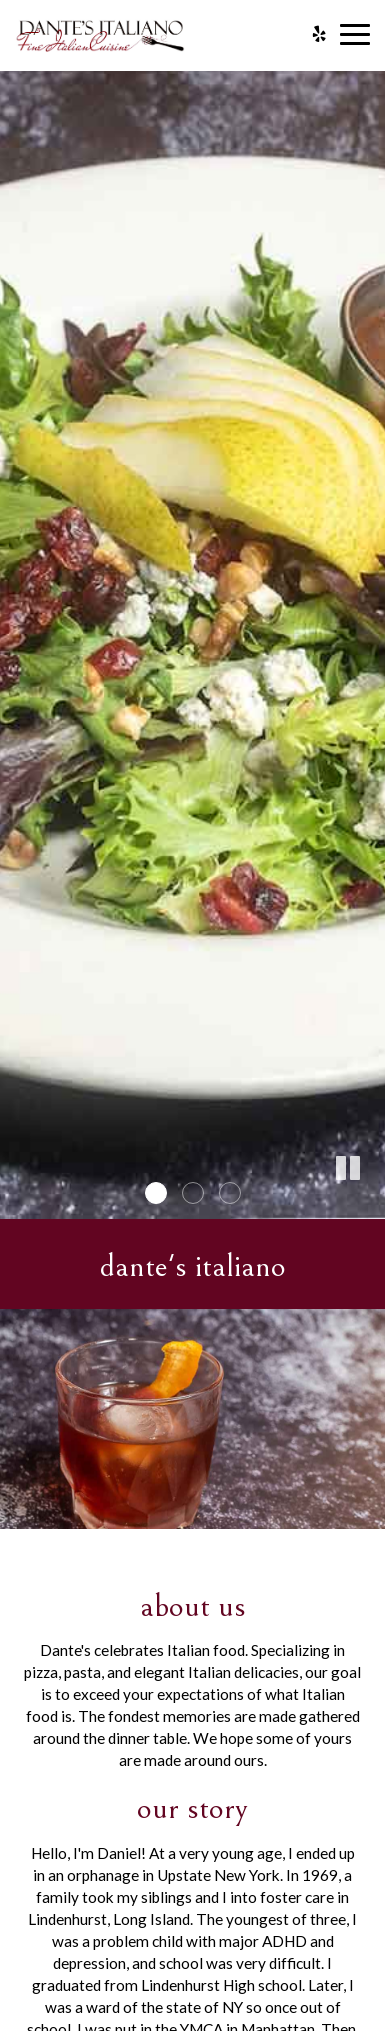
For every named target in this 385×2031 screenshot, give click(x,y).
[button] (370, 1204)
